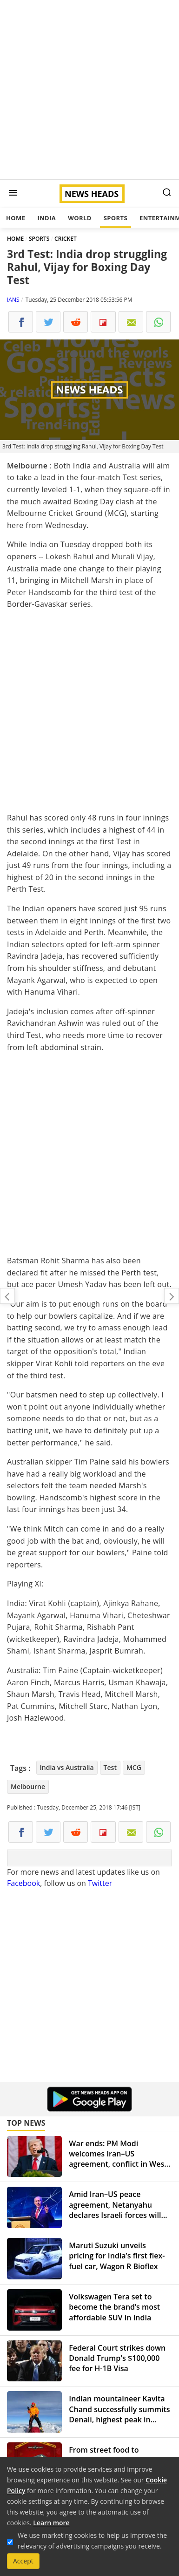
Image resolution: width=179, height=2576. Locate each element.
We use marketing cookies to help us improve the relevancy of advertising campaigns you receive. (92, 2540)
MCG (133, 1767)
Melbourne (28, 1786)
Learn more (51, 2522)
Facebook (23, 1883)
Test (110, 1767)
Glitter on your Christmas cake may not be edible (171, 1296)
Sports (115, 218)
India (46, 218)
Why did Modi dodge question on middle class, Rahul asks (7, 1296)
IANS (13, 300)
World (79, 218)
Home (15, 218)
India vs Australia (67, 1767)
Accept (23, 2560)
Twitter (100, 1883)
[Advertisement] (89, 89)
